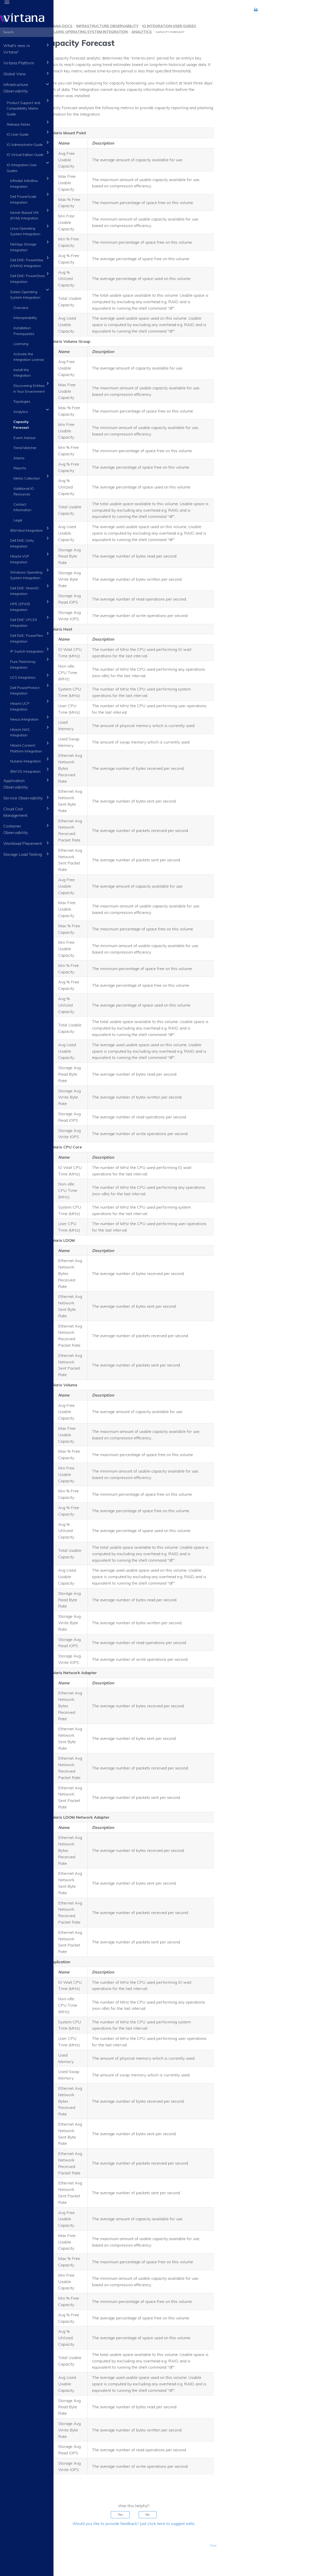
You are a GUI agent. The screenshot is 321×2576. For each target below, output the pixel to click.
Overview (21, 307)
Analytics (31, 410)
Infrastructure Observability (26, 87)
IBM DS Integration (30, 770)
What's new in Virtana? (26, 48)
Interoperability (25, 317)
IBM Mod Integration (30, 529)
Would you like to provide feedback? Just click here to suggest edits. (187, 2523)
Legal (17, 520)
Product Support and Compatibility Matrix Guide (28, 107)
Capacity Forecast (21, 424)
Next (266, 2545)
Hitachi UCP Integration (30, 704)
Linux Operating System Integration (30, 229)
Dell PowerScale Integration (30, 197)
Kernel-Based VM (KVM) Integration (30, 214)
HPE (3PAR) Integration (30, 605)
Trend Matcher (25, 447)
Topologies (21, 401)
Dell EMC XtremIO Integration (30, 589)
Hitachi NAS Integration (30, 730)
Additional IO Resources (23, 491)
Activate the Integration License (28, 357)
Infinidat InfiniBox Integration (30, 182)
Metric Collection (31, 476)
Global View (26, 73)
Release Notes (28, 123)
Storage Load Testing (26, 854)
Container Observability (26, 829)
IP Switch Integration (30, 650)
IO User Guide (28, 133)
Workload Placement (26, 843)
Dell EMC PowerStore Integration (30, 277)
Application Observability (26, 783)
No (201, 2515)
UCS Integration (30, 676)
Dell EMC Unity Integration (30, 541)
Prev (65, 2545)
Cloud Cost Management (26, 811)
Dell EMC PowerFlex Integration (30, 636)
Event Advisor (24, 437)
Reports (19, 468)
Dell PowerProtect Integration (30, 689)
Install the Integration (22, 373)
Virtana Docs (112, 26)
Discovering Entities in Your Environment (31, 387)
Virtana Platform (26, 62)
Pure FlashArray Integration (30, 663)
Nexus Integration (30, 717)
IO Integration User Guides (28, 166)
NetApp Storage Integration (30, 245)
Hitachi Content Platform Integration (30, 746)
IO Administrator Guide (28, 143)
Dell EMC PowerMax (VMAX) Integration (30, 261)
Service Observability (26, 798)
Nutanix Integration (30, 759)
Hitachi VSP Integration (30, 557)
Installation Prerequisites (23, 331)
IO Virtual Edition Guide (28, 153)
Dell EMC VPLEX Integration (30, 621)
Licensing (20, 343)
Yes (173, 2515)
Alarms (19, 458)
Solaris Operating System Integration (30, 293)
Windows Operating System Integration (30, 573)
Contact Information (22, 507)
